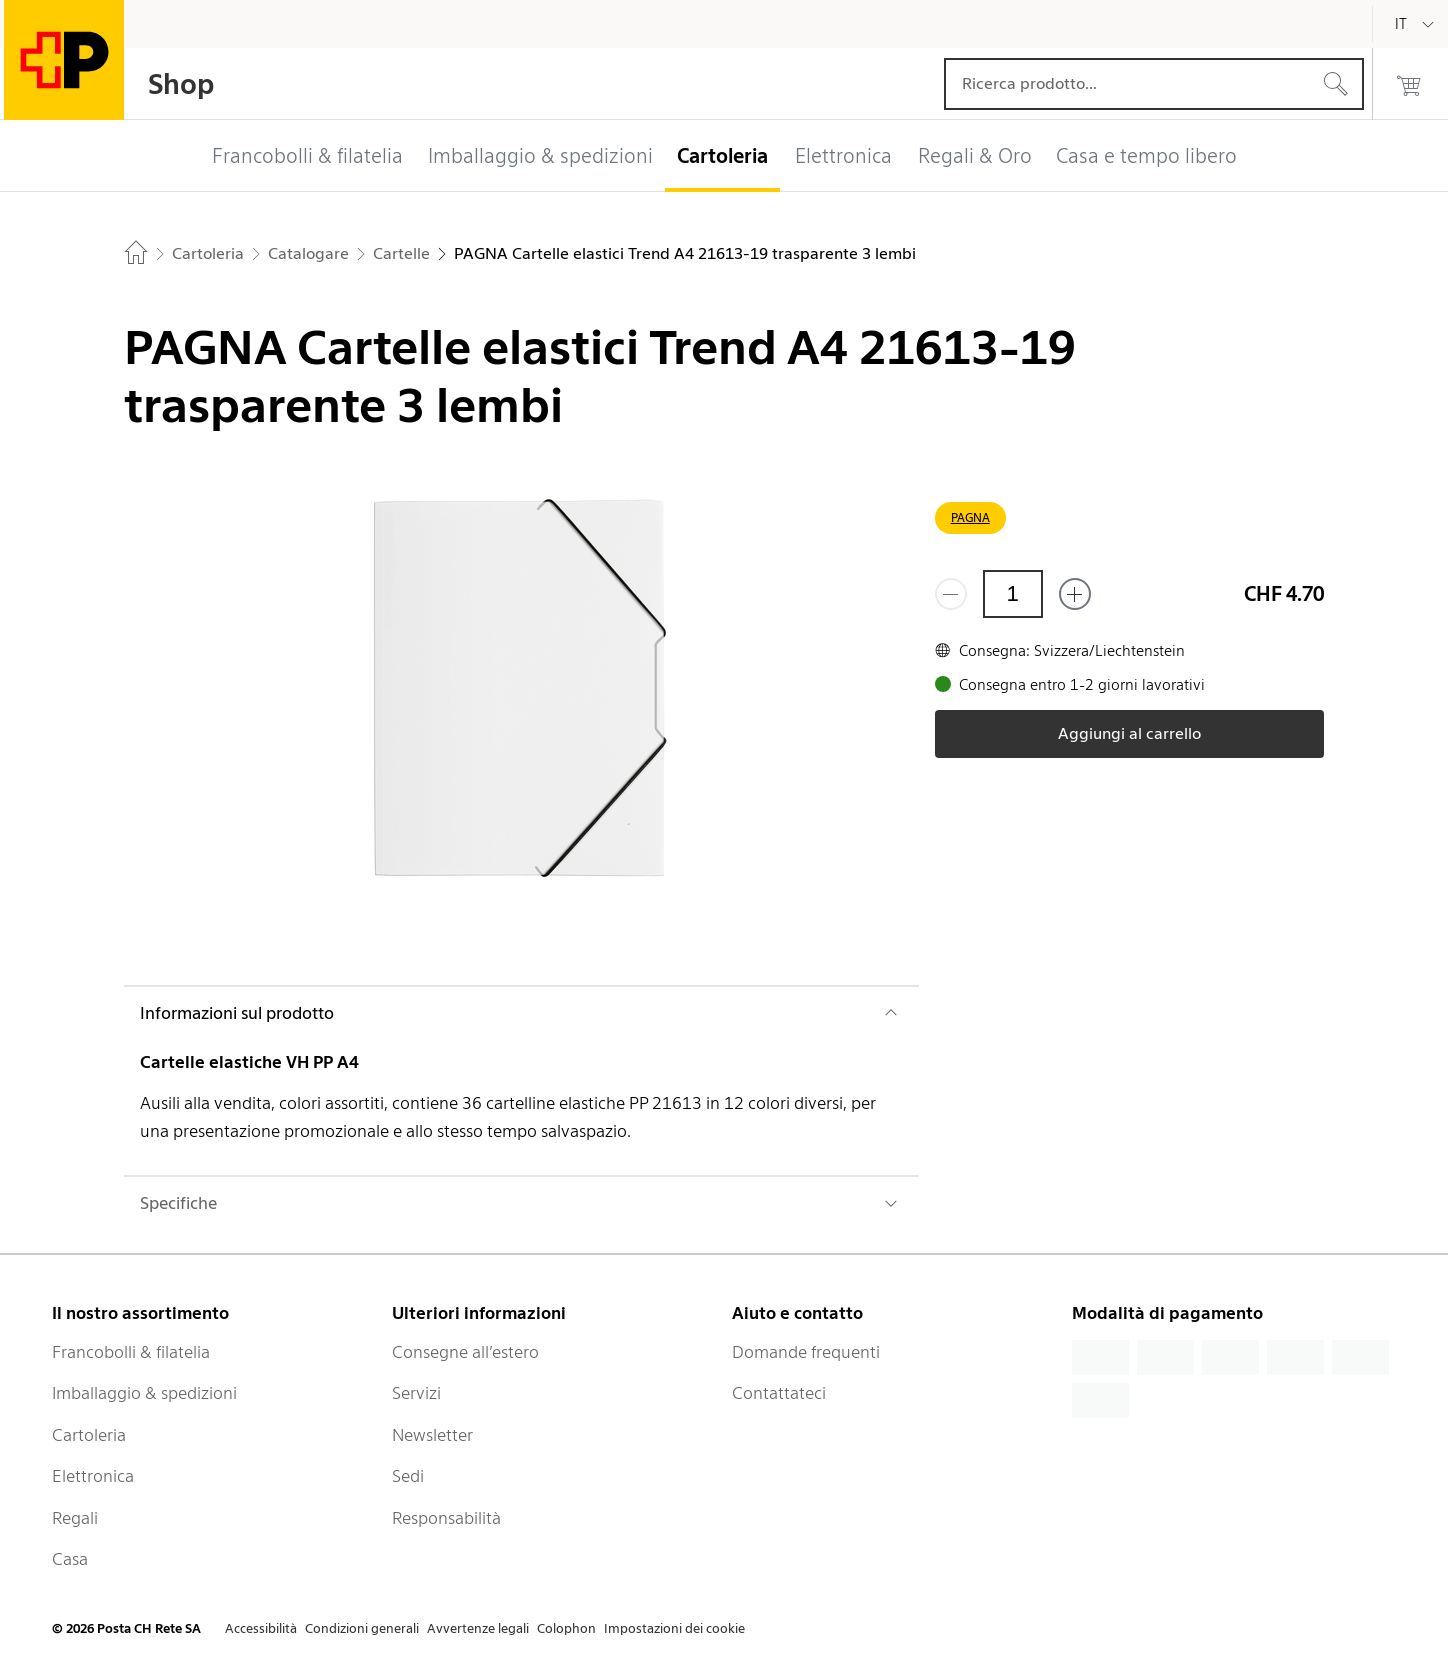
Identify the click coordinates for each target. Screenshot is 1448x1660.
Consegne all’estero (465, 1352)
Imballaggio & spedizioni (144, 1393)
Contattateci (779, 1393)
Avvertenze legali (478, 1628)
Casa (70, 1559)
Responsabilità (446, 1518)
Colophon (566, 1628)
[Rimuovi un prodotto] (951, 594)
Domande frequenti (806, 1352)
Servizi (416, 1393)
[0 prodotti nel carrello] (1409, 84)
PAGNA (970, 517)
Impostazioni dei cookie (674, 1628)
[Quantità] (1013, 594)
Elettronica (93, 1476)
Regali (75, 1518)
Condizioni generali (362, 1628)
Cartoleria (89, 1435)
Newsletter (432, 1435)
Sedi (408, 1476)
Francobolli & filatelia (131, 1352)
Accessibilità (261, 1628)
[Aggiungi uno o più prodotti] (1075, 594)
